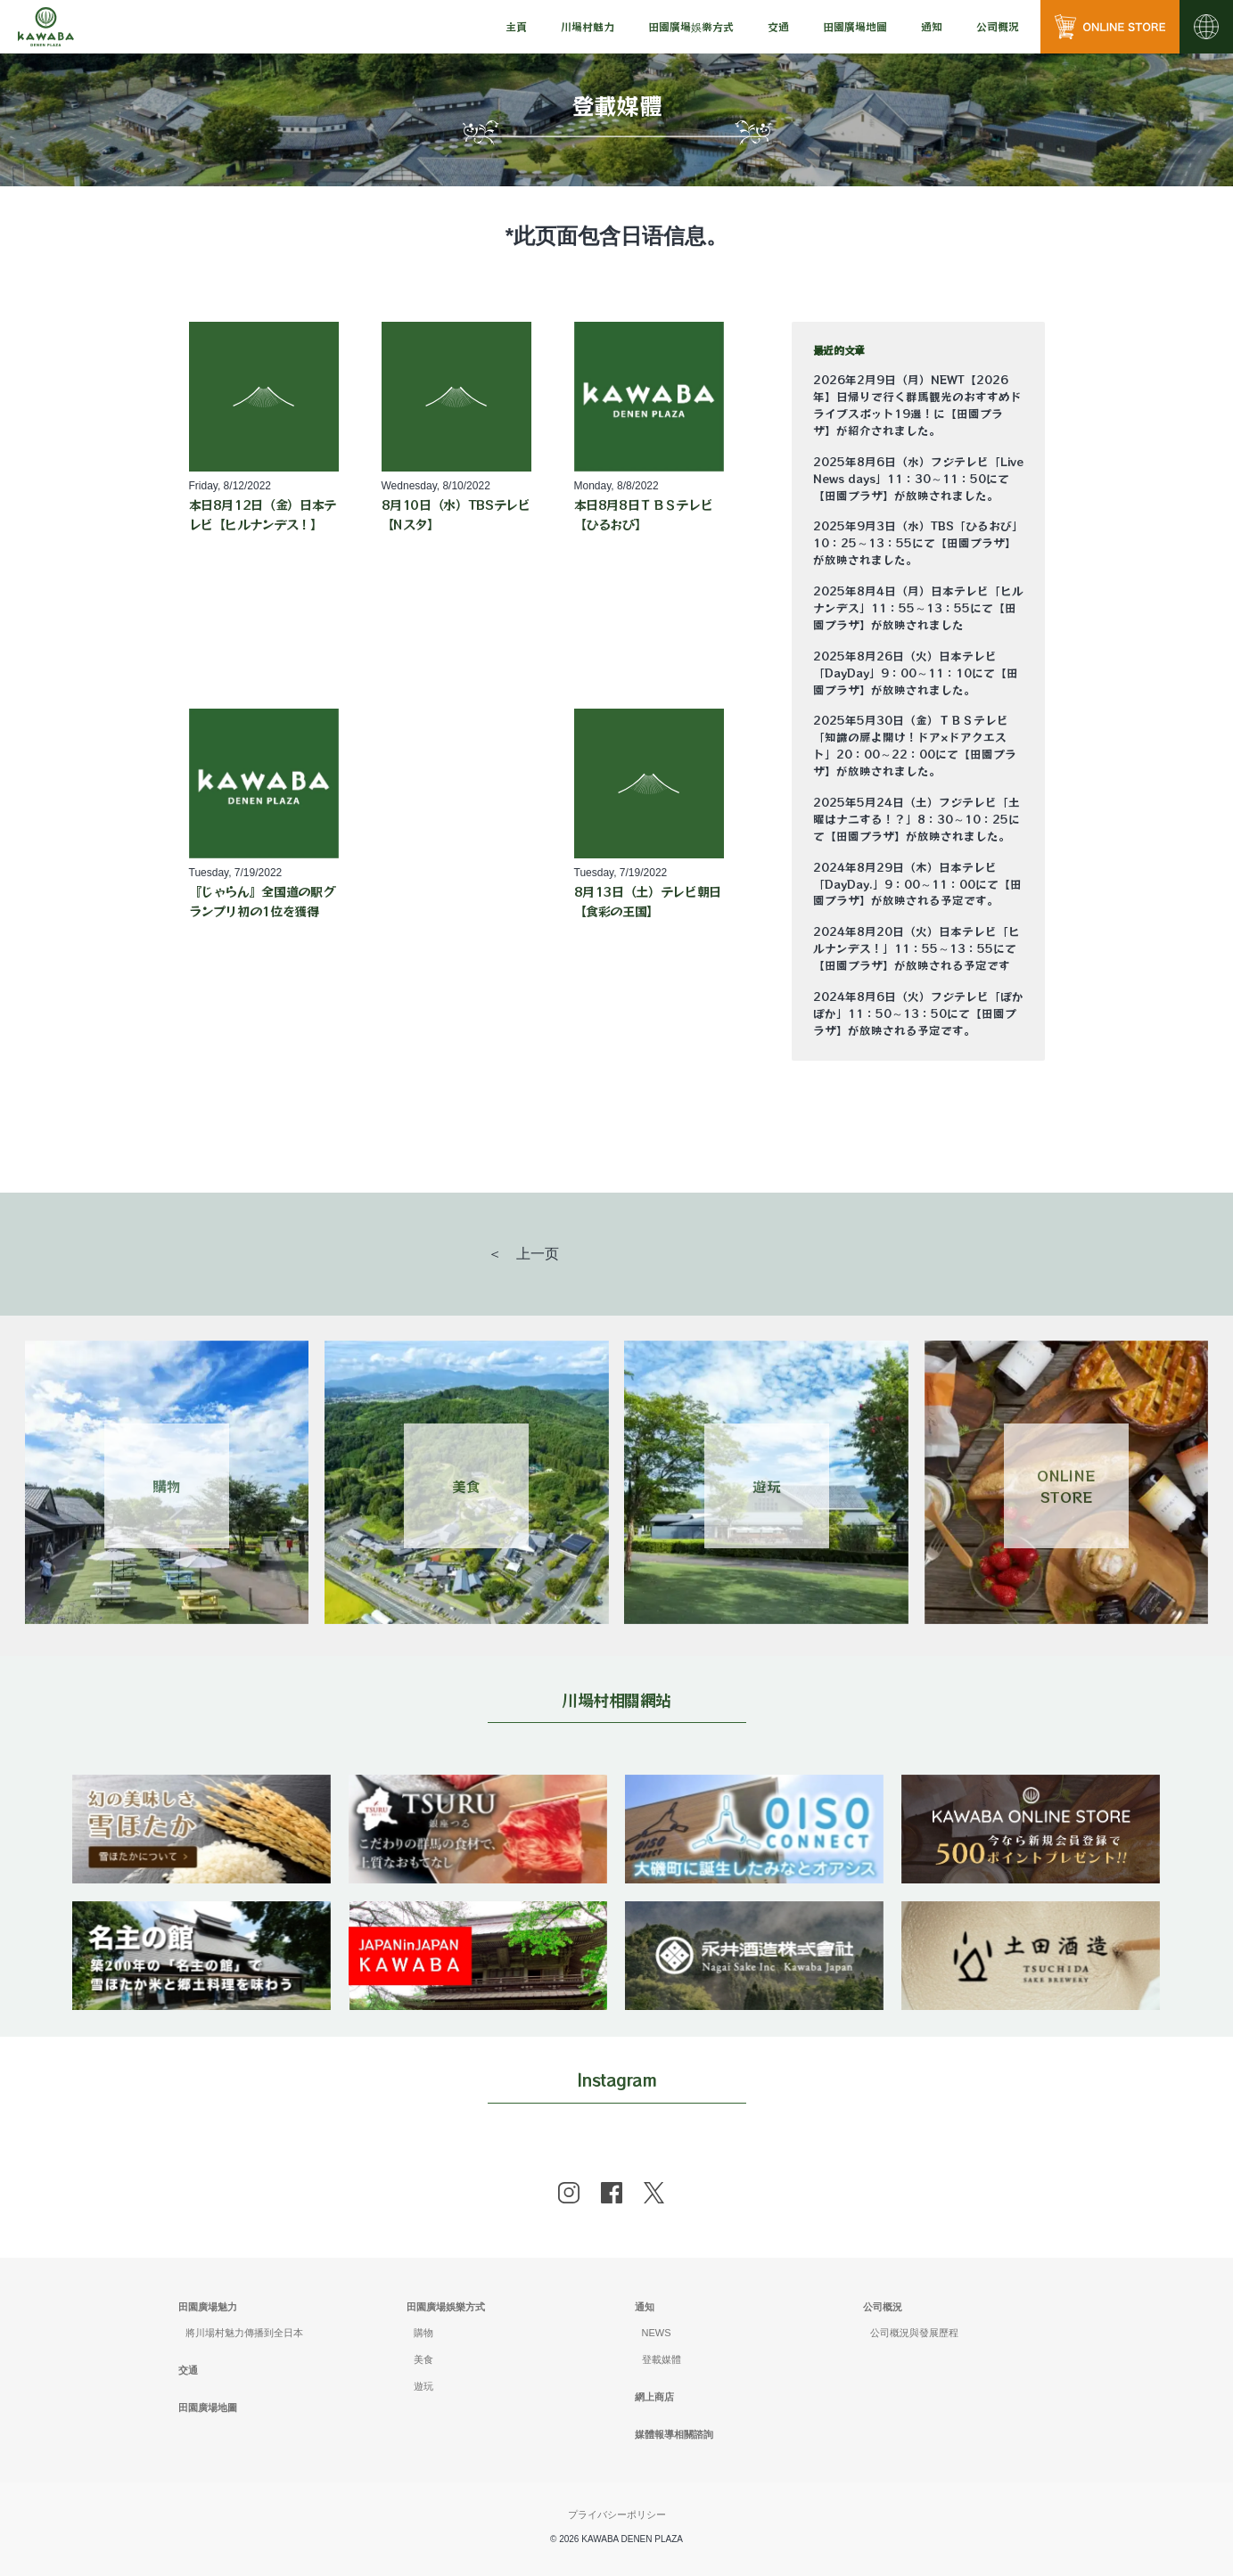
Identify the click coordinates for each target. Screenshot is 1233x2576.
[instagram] (569, 2192)
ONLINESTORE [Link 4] (1066, 1485)
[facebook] (611, 2192)
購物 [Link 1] (166, 1486)
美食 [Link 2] (466, 1486)
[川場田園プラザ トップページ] (46, 26)
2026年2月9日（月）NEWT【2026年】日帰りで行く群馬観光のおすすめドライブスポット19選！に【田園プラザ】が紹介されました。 (917, 405)
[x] (654, 2192)
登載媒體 (661, 2359)
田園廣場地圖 (855, 26)
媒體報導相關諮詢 (674, 2434)
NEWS (656, 2332)
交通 (778, 26)
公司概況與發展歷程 (914, 2332)
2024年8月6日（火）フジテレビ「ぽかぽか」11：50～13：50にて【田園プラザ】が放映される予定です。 (918, 1013)
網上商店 (654, 2396)
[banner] (201, 1785)
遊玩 (423, 2386)
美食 (423, 2359)
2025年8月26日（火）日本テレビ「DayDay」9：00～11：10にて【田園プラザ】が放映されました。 (915, 673)
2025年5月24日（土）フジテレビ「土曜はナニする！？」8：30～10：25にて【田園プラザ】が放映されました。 (916, 819)
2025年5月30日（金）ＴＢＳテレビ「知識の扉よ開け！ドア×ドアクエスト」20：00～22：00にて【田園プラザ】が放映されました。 (914, 745)
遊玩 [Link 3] (766, 1486)
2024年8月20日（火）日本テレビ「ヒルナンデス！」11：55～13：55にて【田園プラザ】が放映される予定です (916, 948)
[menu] (516, 27)
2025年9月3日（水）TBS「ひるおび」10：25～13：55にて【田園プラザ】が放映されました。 (918, 543)
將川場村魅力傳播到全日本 (244, 2332)
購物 (423, 2332)
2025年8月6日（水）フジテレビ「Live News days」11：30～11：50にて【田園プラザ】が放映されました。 (918, 479)
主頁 (516, 26)
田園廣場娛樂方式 (446, 2306)
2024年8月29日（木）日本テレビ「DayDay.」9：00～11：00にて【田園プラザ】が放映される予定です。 (917, 884)
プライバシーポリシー (617, 2514)
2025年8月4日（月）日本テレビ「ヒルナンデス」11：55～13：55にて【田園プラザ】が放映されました (918, 608)
